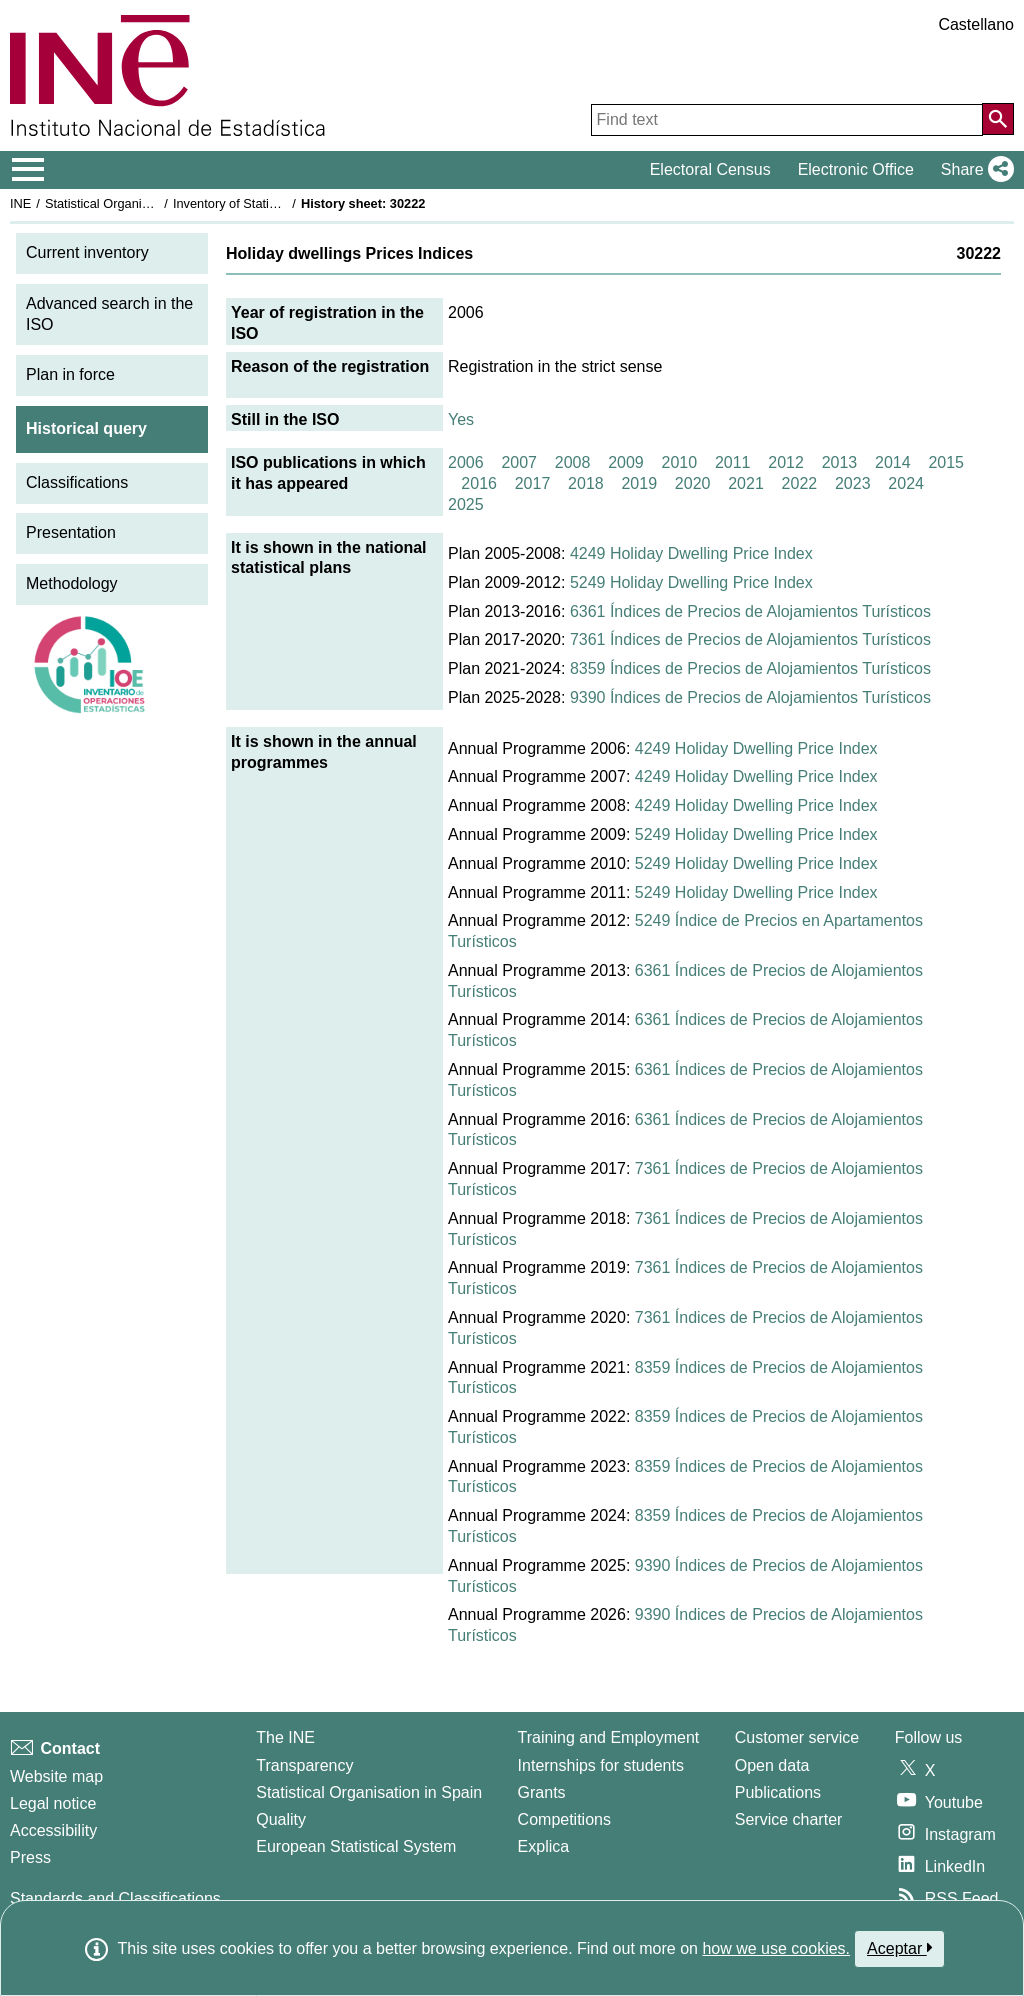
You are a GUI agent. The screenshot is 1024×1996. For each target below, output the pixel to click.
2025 (466, 504)
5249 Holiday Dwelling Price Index (691, 582)
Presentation (71, 532)
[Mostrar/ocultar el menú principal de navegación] (28, 170)
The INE (285, 1737)
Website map (56, 1776)
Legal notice (53, 1803)
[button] (973, 170)
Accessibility (53, 1830)
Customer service (797, 1737)
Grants (542, 1792)
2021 (746, 483)
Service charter (789, 1819)
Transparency (304, 1765)
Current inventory (87, 252)
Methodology (72, 583)
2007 (519, 462)
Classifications (77, 482)
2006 (466, 462)
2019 (639, 483)
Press (30, 1857)
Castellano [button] (976, 24)
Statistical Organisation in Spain (135, 203)
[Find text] (787, 120)
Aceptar (899, 1948)
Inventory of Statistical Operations (268, 203)
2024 (906, 483)
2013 (840, 462)
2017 (533, 483)
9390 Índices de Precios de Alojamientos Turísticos (750, 697)
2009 (626, 462)
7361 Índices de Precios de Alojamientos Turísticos (750, 639)
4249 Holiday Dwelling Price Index (691, 553)
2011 (733, 462)
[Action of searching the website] (998, 119)
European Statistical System (356, 1846)
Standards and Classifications (115, 1898)
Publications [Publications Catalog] (778, 1792)
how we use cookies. (776, 1948)
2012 (786, 462)
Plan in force (70, 374)
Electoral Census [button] (710, 169)
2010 (680, 462)
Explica (544, 1846)
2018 (586, 483)
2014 (893, 462)
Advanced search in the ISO (109, 314)
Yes (461, 419)
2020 (693, 483)
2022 (800, 483)
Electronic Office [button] (856, 169)
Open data (772, 1765)
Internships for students (601, 1765)
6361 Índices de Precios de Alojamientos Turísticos (750, 611)
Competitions (564, 1819)
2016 (479, 483)
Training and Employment (609, 1737)
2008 (573, 462)
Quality (281, 1819)
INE (20, 203)
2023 (853, 483)
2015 (946, 462)
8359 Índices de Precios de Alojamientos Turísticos (750, 668)
